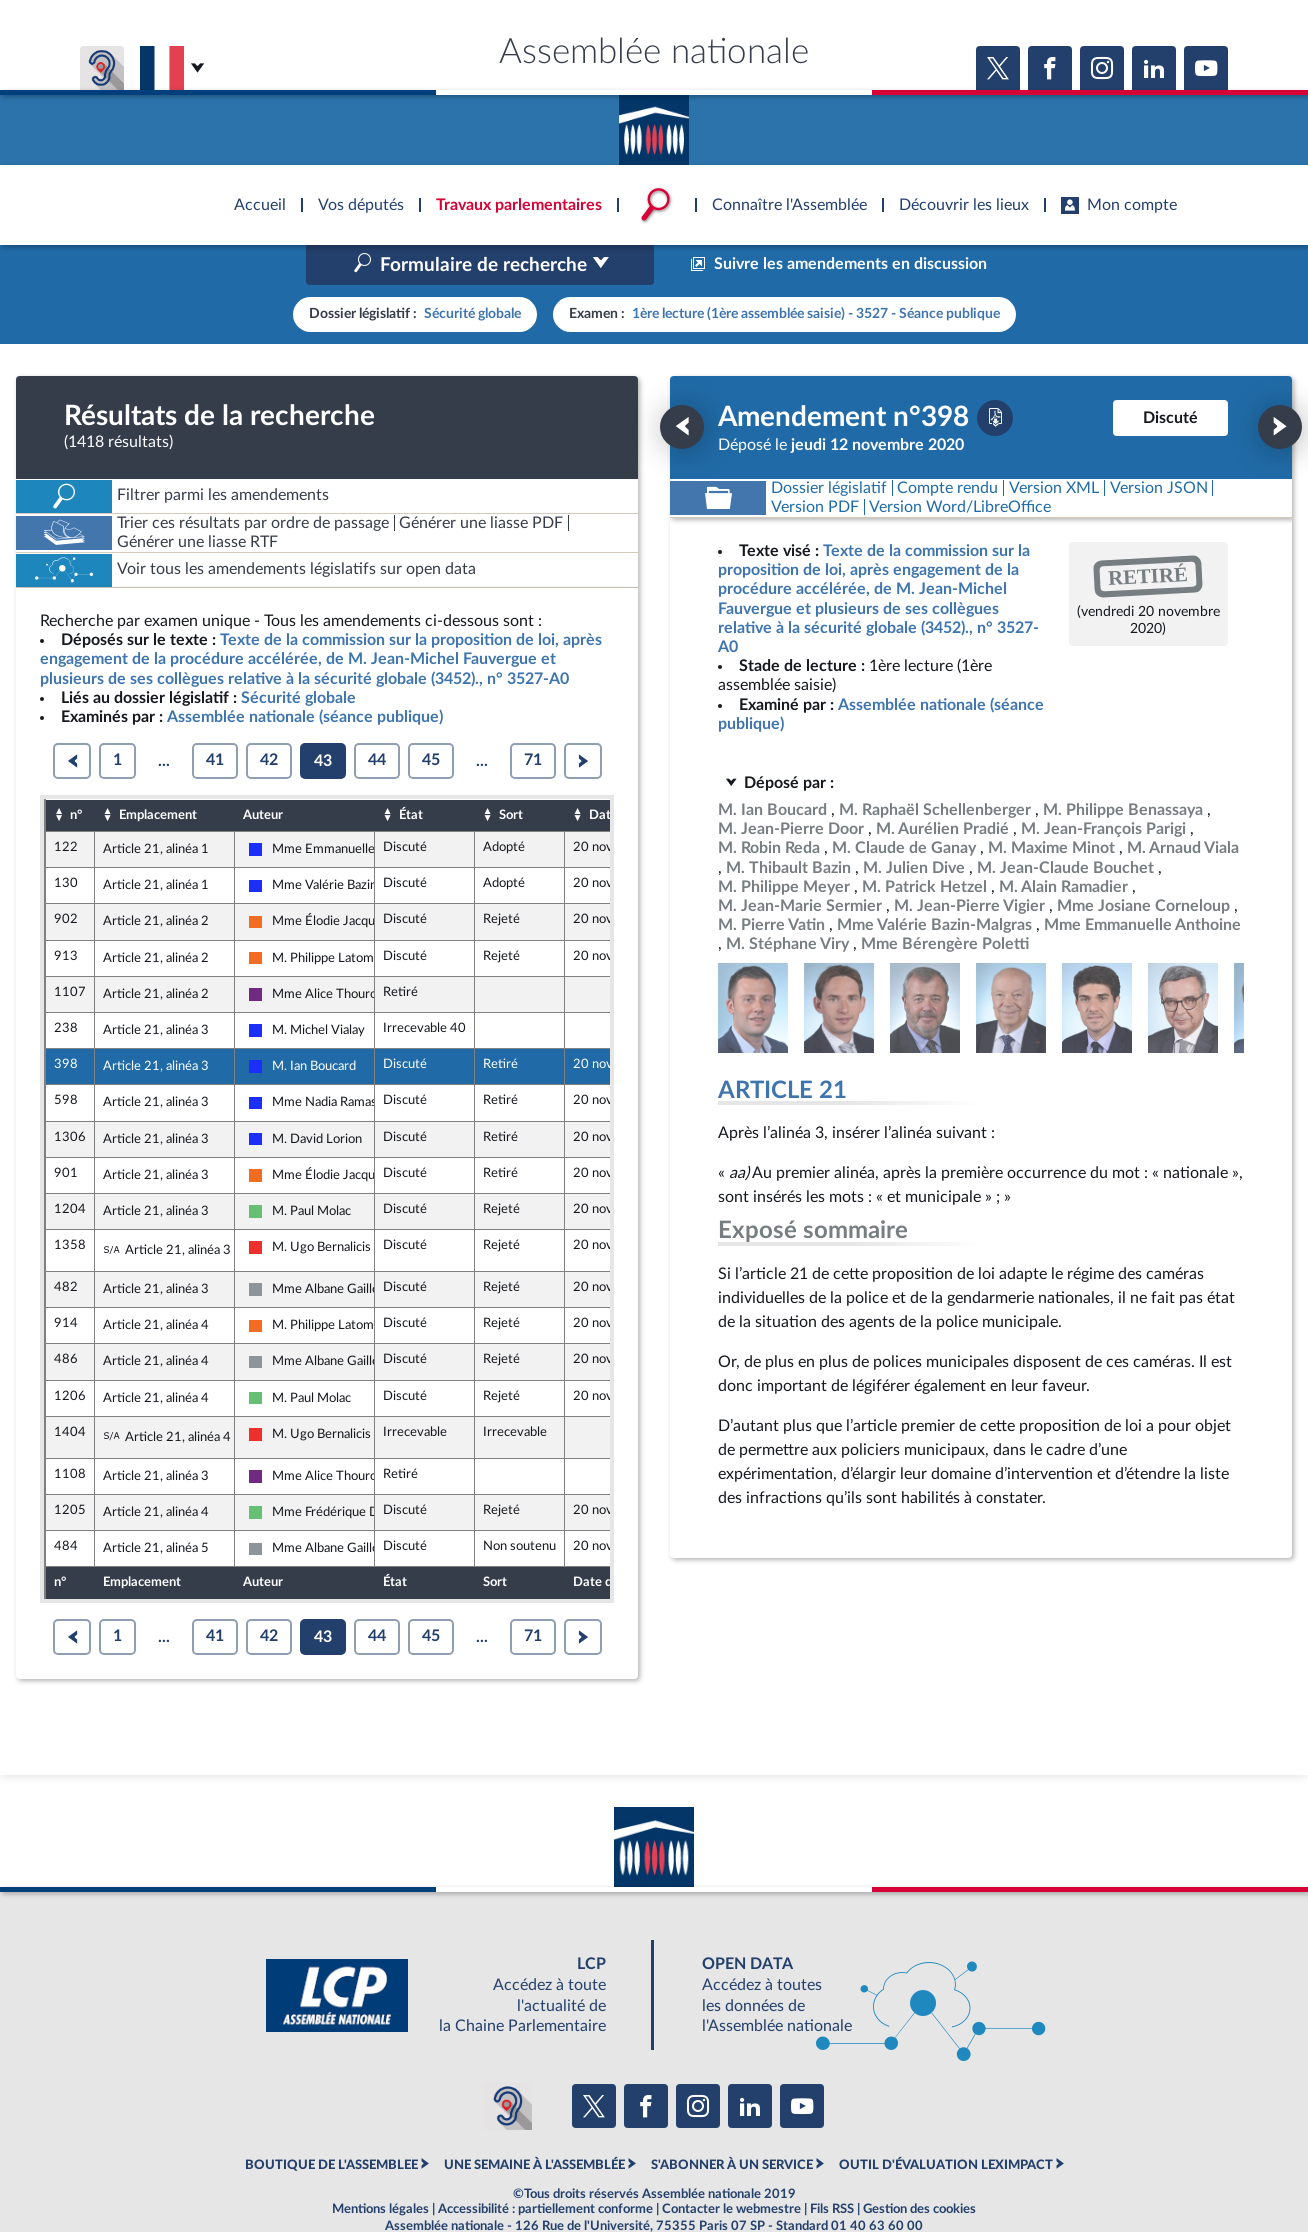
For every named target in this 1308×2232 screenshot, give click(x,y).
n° (76, 772)
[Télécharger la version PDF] (995, 375)
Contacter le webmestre (731, 2167)
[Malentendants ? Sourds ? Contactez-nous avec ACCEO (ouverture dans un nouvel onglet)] (508, 2064)
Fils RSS (832, 2167)
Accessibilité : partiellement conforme (545, 2167)
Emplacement (158, 772)
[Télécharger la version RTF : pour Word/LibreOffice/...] (961, 464)
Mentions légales (380, 2167)
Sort (511, 772)
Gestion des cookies (919, 2167)
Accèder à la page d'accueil (654, 123)
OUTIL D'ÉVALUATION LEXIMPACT (946, 2122)
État (411, 772)
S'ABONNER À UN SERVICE (732, 2122)
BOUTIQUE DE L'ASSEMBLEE (331, 2122)
